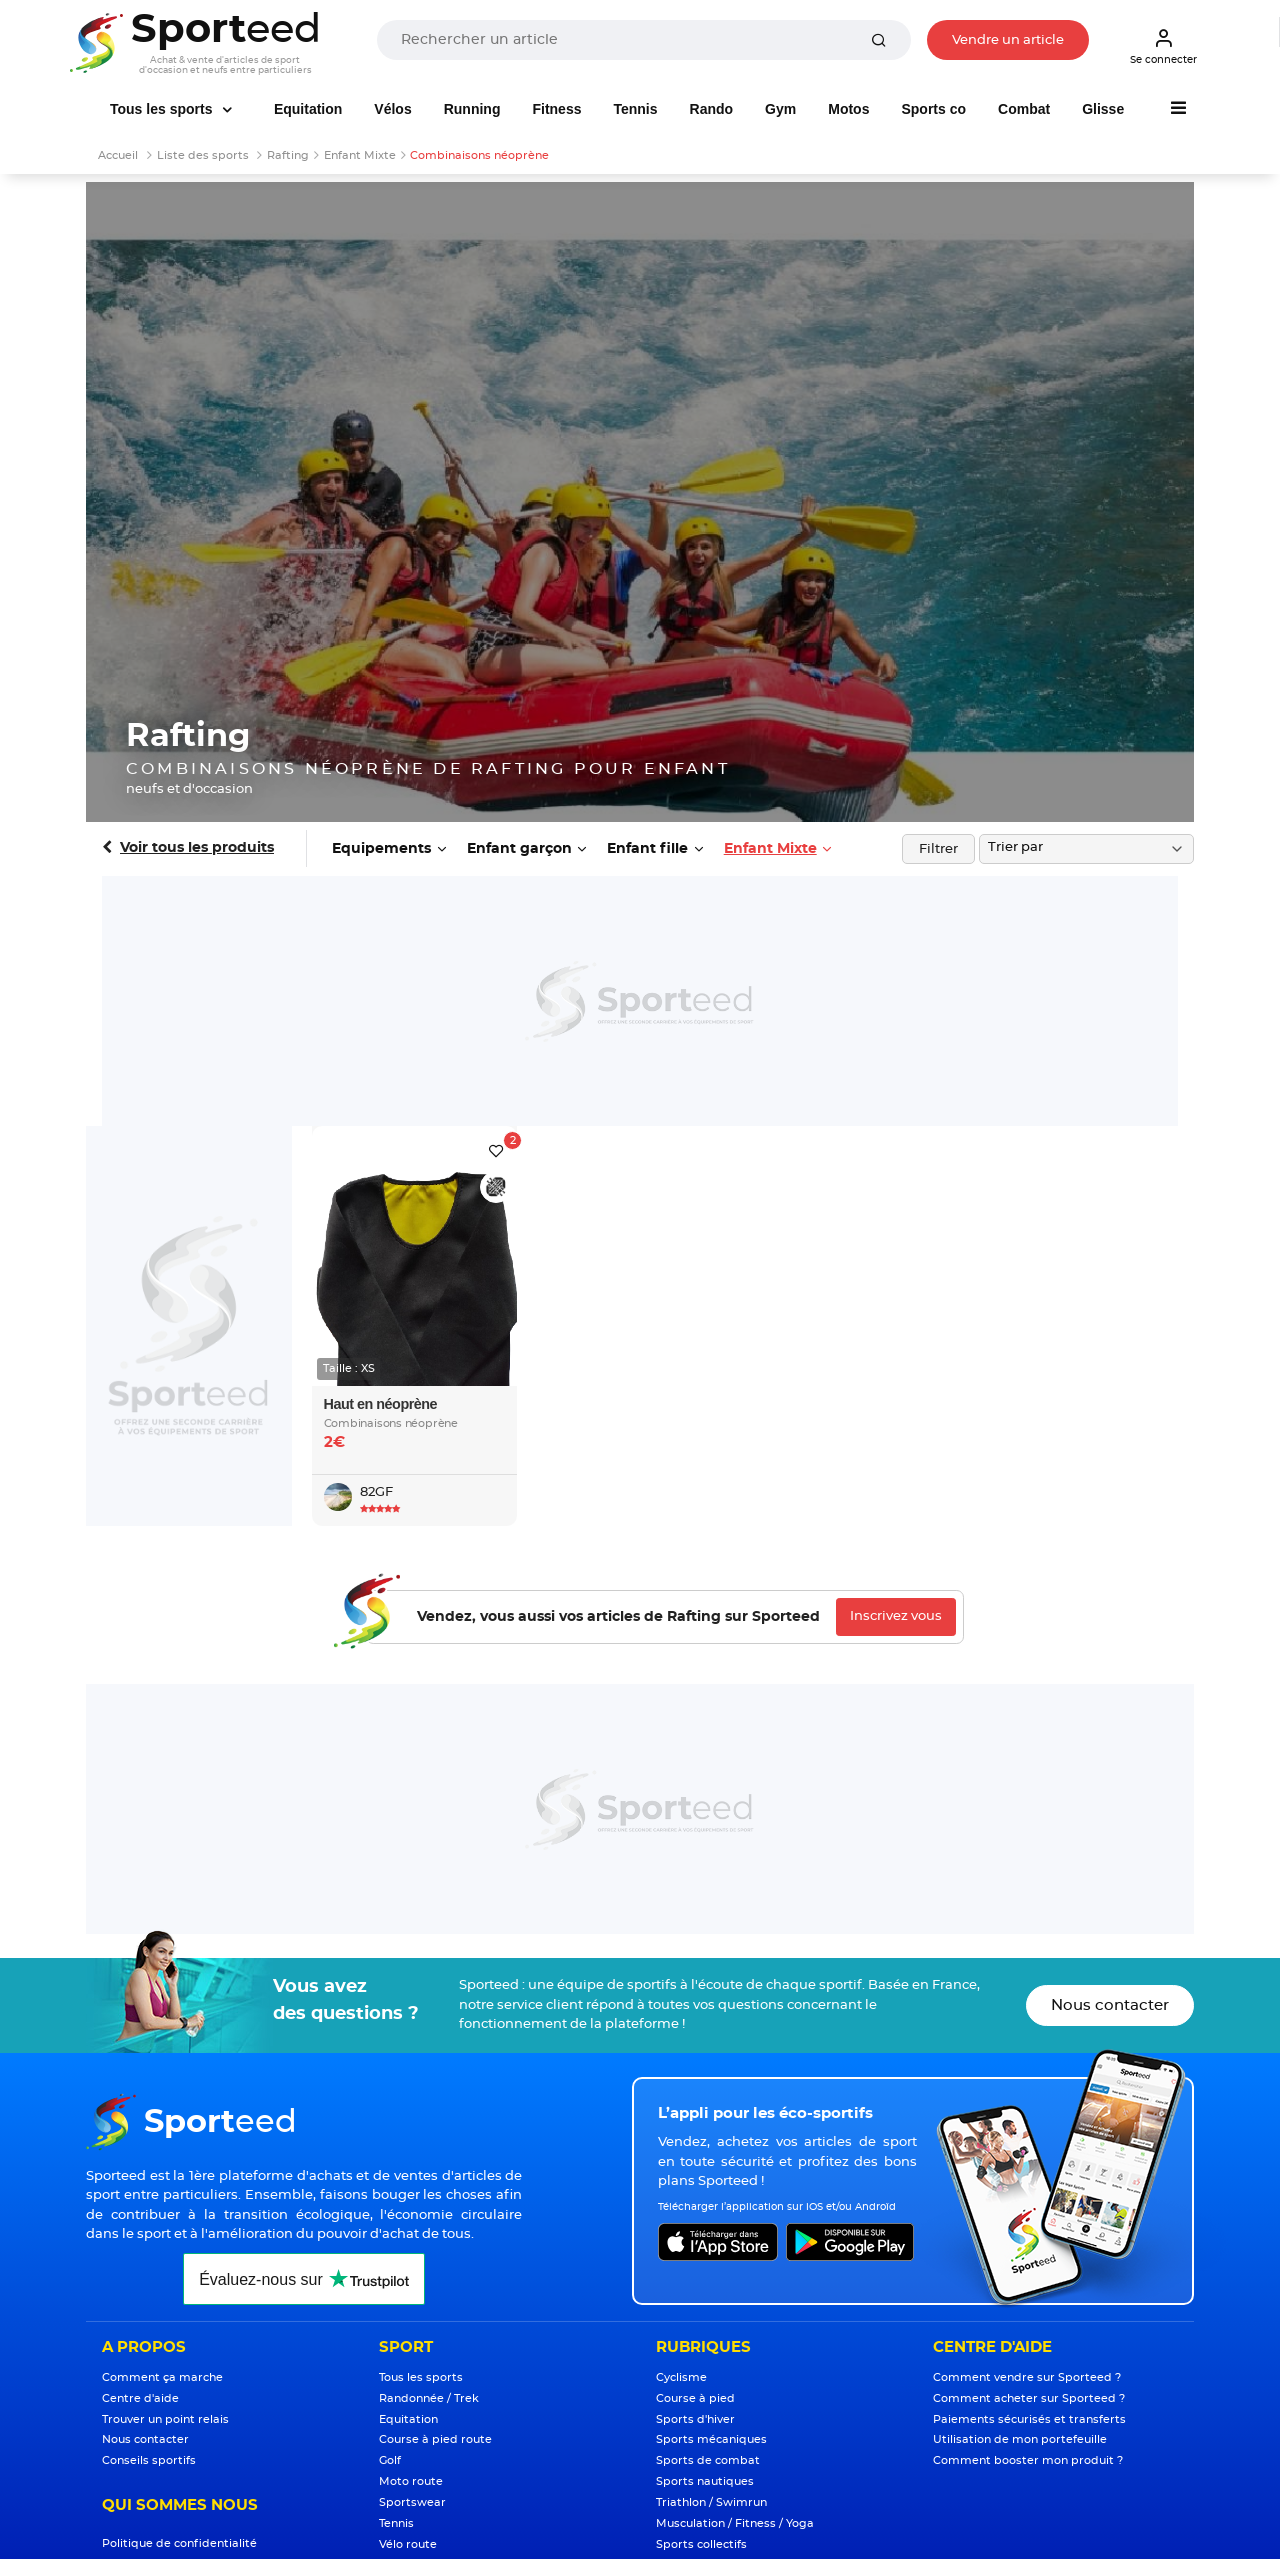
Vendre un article (1008, 40)
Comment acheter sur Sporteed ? (1029, 2398)
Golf (390, 2460)
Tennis (635, 109)
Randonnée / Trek (429, 2398)
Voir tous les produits (197, 848)
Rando (712, 109)
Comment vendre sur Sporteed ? (1027, 2377)
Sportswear (412, 2502)
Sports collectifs (701, 2544)
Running (472, 109)
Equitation (308, 109)
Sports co (933, 109)
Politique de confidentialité (179, 2543)
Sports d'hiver (695, 2419)
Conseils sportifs (149, 2460)
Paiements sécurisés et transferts (1029, 2419)
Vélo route (408, 2544)
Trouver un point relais (165, 2419)
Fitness (556, 109)
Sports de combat (708, 2460)
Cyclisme (681, 2377)
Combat (1024, 109)
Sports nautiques (705, 2481)
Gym (780, 109)
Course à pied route (435, 2439)
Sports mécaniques (711, 2439)
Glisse (1103, 109)
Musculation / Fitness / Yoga (735, 2523)
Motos (848, 109)
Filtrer (938, 849)
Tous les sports (163, 109)
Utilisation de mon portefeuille (1020, 2439)
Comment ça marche (162, 2377)
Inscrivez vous (896, 1616)
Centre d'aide (140, 2398)
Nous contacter (1110, 2005)
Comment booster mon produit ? (1028, 2460)
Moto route (411, 2481)
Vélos (392, 109)
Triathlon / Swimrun (711, 2502)
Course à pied (695, 2398)
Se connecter (1163, 46)
